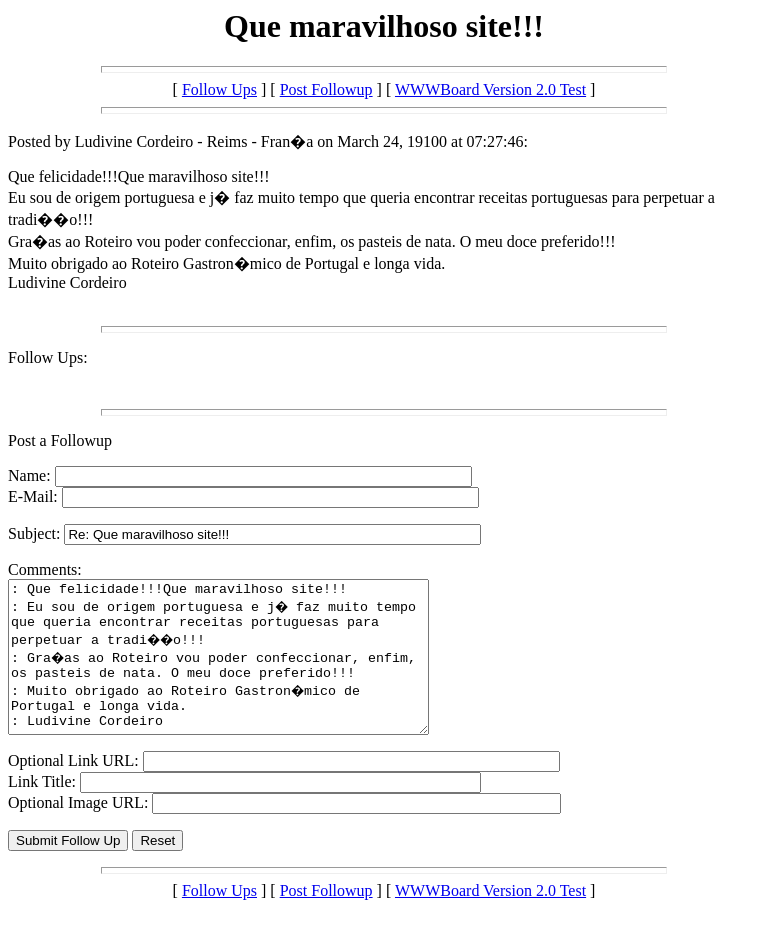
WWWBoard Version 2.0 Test (490, 89)
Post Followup (326, 89)
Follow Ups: (48, 357)
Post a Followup (60, 440)
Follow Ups (219, 89)
